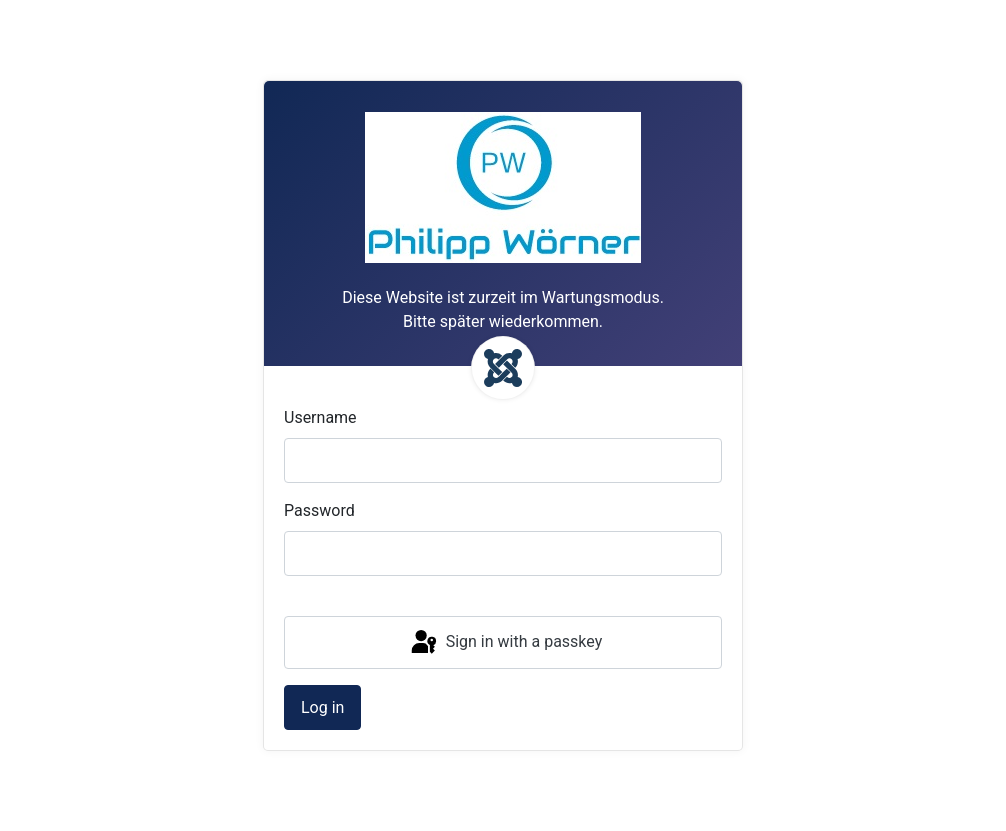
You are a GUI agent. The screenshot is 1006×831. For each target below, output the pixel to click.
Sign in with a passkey (505, 643)
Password (319, 510)
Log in (322, 707)
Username (320, 417)
